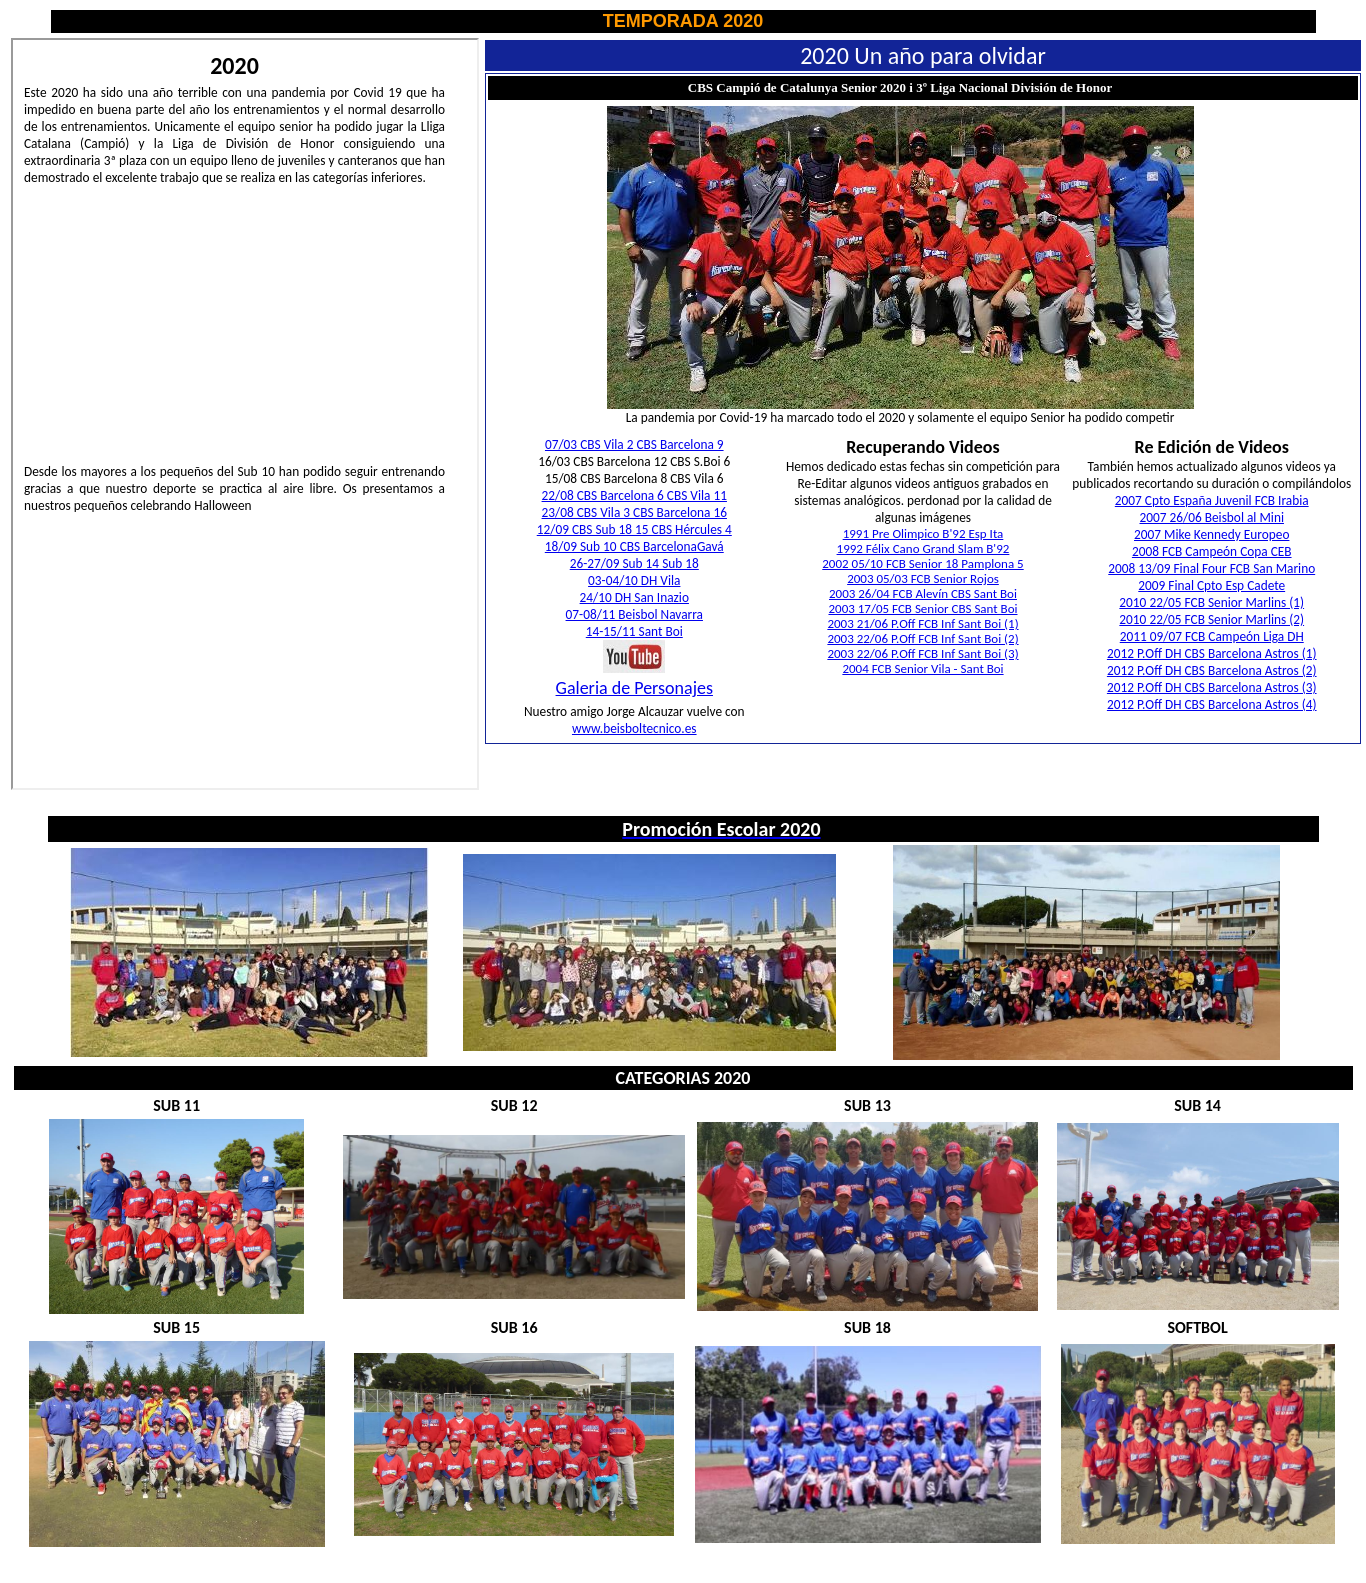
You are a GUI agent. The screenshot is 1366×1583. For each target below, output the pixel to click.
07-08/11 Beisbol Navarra (634, 614)
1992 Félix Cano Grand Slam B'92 (923, 548)
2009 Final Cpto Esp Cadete (1211, 585)
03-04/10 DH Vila (634, 580)
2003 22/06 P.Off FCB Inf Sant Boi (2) (922, 638)
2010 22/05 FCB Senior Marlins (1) (1211, 602)
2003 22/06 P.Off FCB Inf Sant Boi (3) (922, 653)
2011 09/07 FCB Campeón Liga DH (1212, 636)
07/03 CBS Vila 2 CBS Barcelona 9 (634, 444)
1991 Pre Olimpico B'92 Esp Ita (923, 533)
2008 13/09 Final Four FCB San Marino (1211, 568)
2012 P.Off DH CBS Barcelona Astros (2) (1212, 670)
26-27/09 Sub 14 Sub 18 (634, 563)
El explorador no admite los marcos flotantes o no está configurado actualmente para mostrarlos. (245, 414)
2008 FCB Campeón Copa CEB (1212, 551)
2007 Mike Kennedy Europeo (1211, 534)
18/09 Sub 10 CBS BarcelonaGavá (634, 546)
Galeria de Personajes (634, 688)
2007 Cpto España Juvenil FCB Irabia (1212, 500)
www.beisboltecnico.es (634, 728)
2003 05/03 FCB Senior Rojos (923, 578)
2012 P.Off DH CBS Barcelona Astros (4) (1212, 704)
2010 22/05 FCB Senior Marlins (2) (1211, 619)
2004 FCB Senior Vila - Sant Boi (922, 668)
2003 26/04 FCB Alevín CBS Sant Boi (923, 593)
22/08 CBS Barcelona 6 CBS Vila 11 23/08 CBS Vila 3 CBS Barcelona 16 (634, 504)
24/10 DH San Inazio (634, 597)
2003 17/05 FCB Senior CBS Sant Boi (922, 608)
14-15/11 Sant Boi (634, 631)
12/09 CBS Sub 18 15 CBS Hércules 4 (634, 529)
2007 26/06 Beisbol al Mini (1212, 517)
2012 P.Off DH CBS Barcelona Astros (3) (1212, 687)
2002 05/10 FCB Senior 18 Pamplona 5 (922, 563)
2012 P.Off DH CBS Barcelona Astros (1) (1212, 653)
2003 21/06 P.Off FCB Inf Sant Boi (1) (922, 623)
